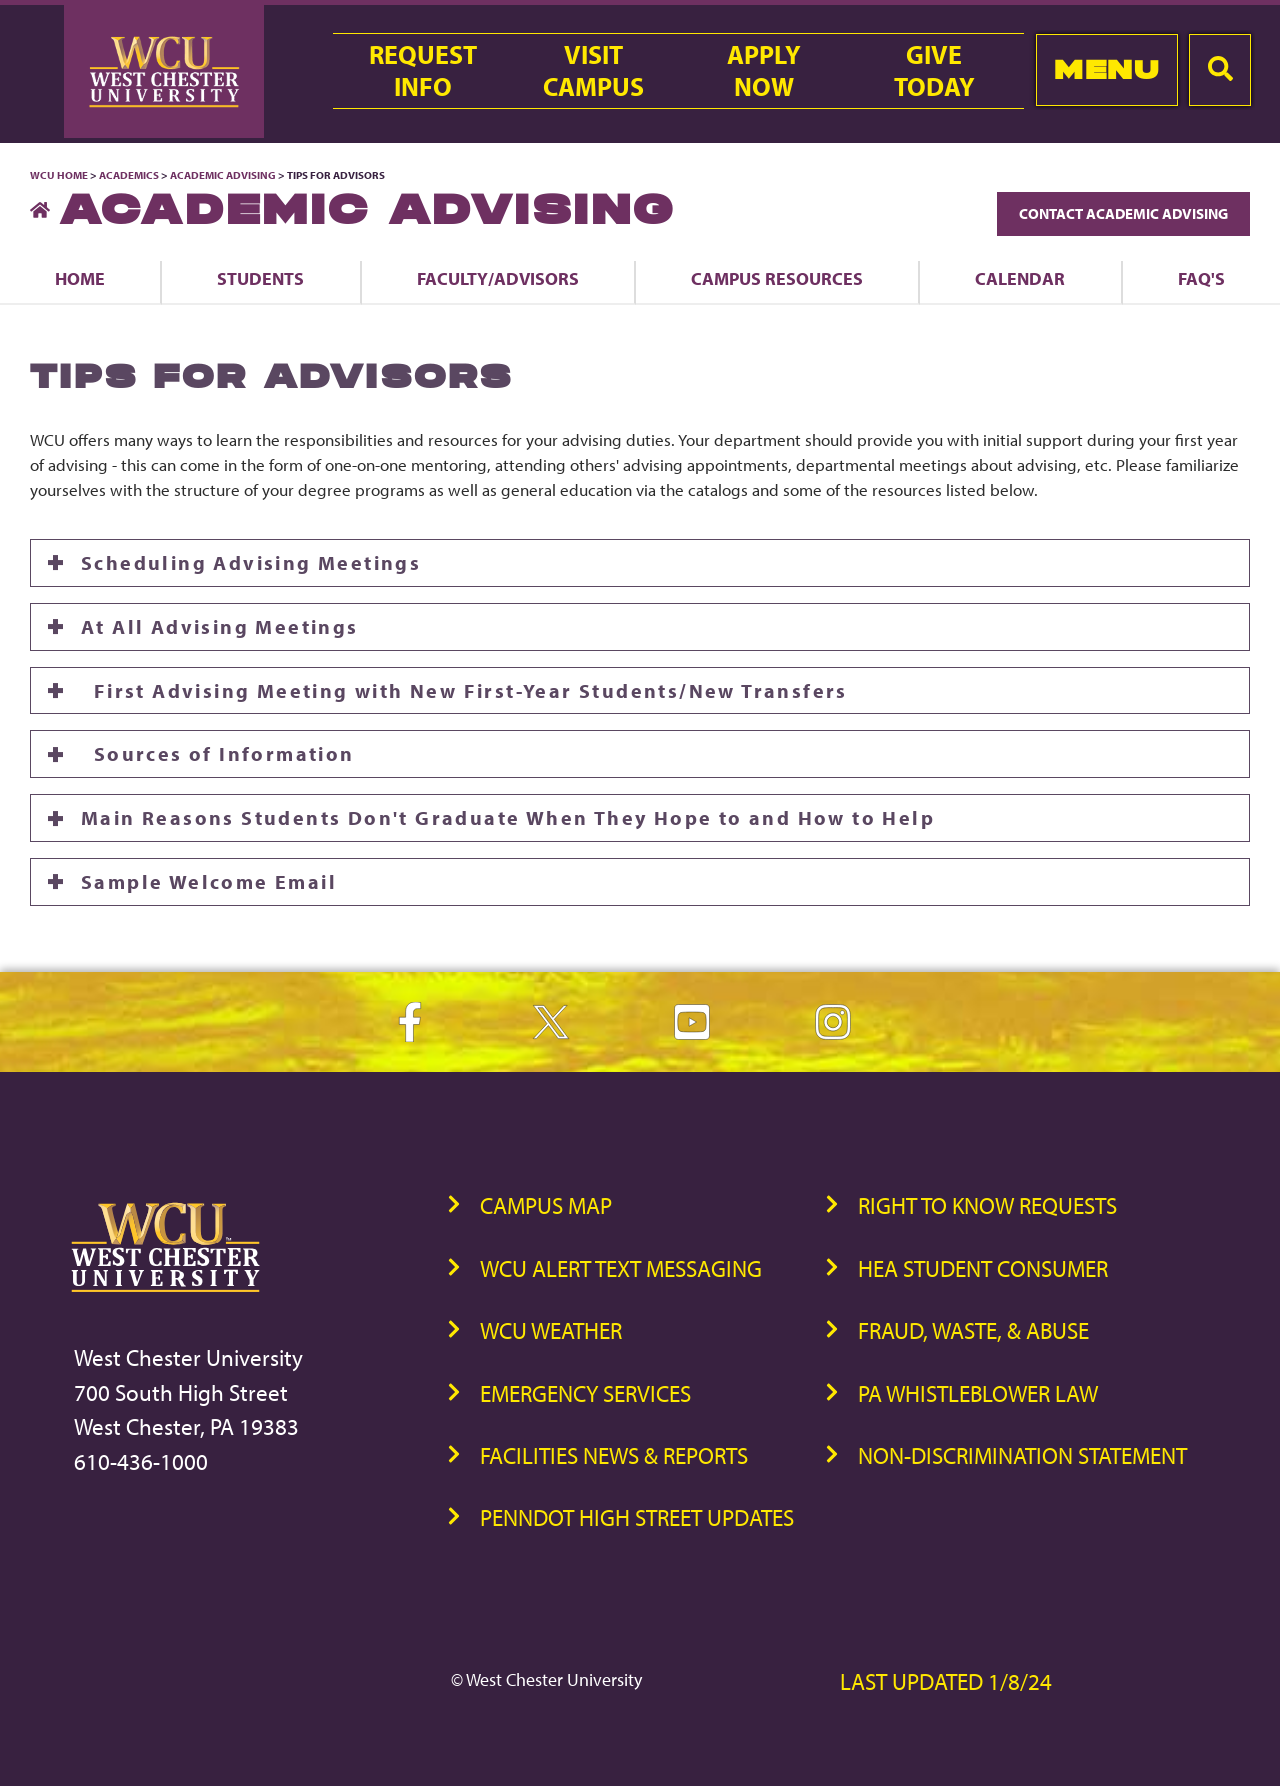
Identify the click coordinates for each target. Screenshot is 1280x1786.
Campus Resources (777, 278)
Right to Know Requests (987, 1205)
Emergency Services (585, 1393)
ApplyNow (764, 71)
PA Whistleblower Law (978, 1393)
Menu (1106, 69)
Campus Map (546, 1205)
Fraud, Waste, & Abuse (973, 1330)
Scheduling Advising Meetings (251, 562)
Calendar (1020, 278)
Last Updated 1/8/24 (946, 1681)
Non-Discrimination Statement (1022, 1455)
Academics (129, 175)
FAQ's (1201, 278)
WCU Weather (551, 1330)
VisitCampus (593, 71)
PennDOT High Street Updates (637, 1517)
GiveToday (934, 71)
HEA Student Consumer (983, 1268)
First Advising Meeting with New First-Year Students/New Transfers (464, 690)
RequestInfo (423, 71)
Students (260, 278)
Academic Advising (224, 175)
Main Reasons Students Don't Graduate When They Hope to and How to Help (508, 817)
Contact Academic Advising (1123, 213)
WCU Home (59, 175)
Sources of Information (218, 753)
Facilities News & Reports (614, 1455)
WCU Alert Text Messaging (621, 1268)
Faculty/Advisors (498, 278)
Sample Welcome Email (209, 881)
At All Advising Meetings (220, 626)
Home (80, 278)
